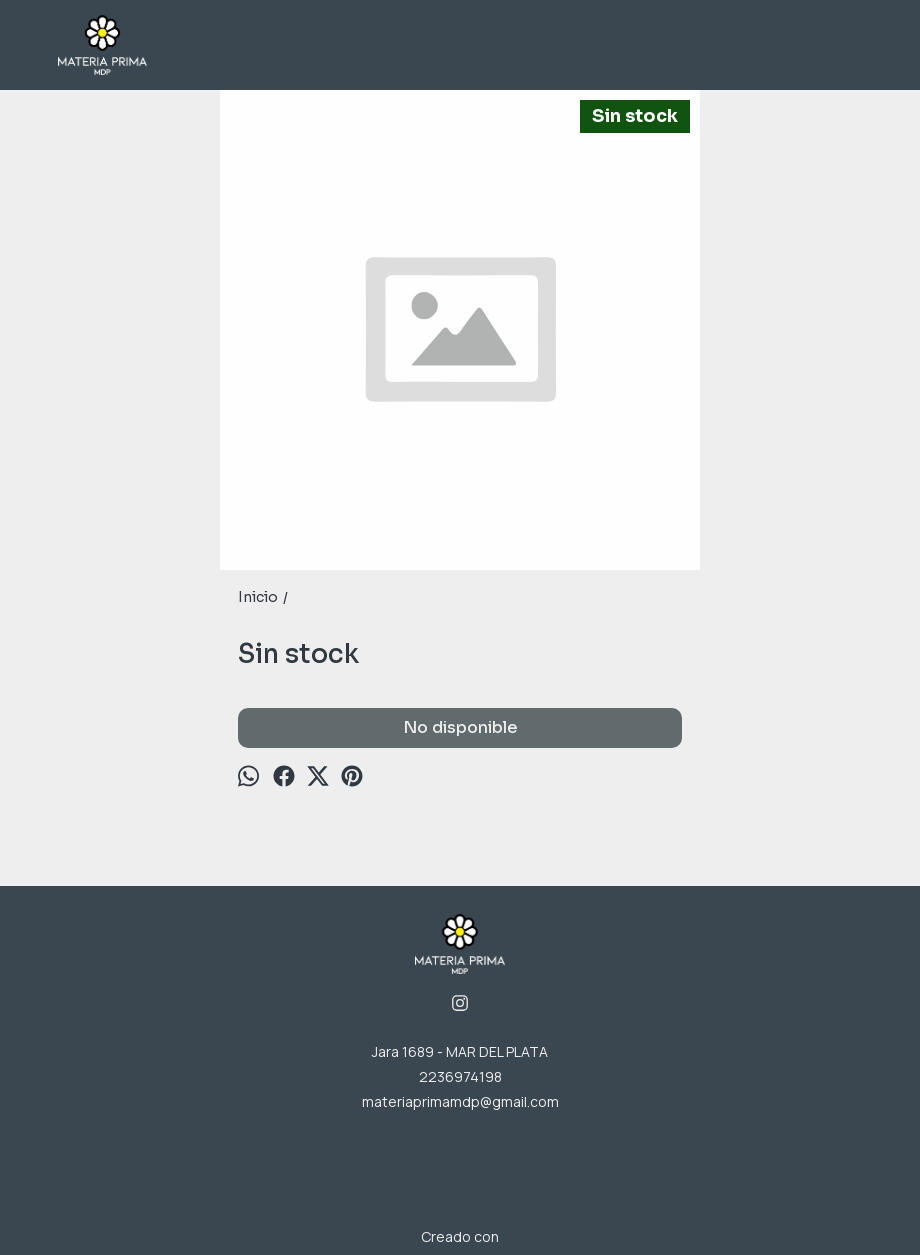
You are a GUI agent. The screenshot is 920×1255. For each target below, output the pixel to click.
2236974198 (460, 1076)
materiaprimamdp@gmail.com (460, 1101)
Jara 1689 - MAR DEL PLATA (460, 1051)
